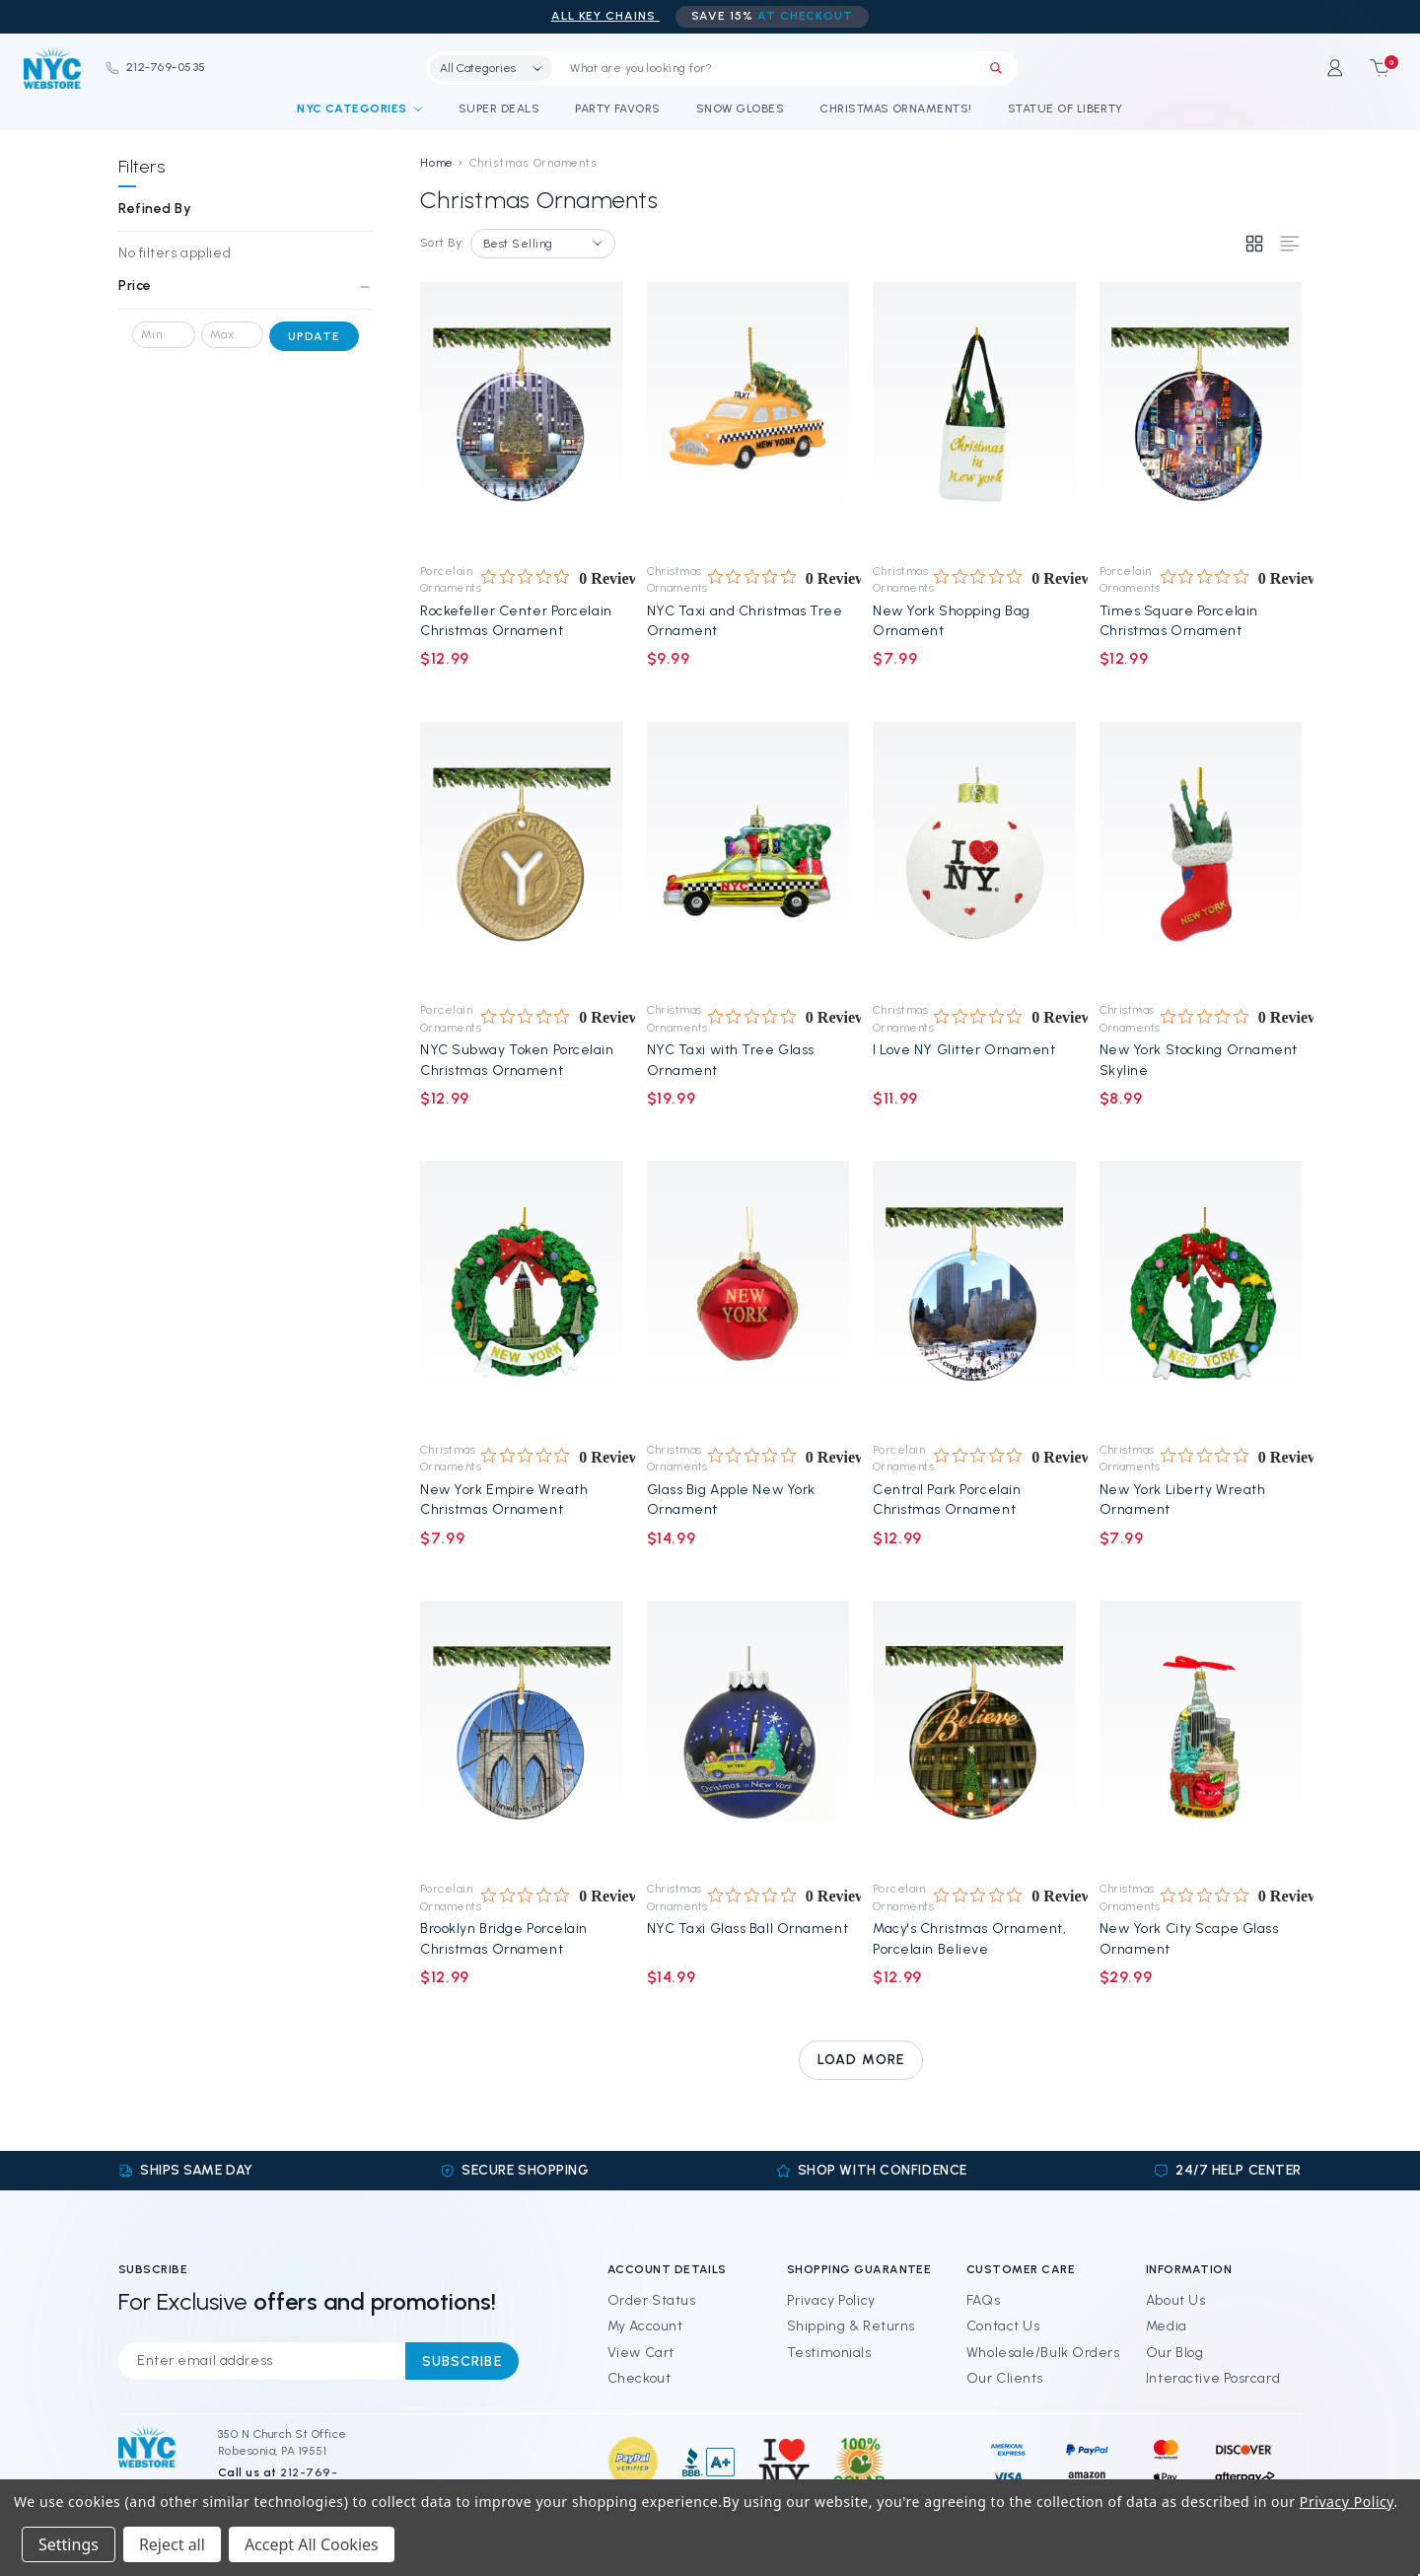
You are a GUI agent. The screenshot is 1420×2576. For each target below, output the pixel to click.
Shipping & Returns (851, 2326)
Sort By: (442, 243)
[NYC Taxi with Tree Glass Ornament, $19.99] (747, 856)
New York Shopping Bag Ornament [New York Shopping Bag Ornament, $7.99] (951, 621)
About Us (1175, 2300)
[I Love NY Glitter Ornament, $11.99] (974, 856)
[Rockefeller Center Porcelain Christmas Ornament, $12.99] (521, 416)
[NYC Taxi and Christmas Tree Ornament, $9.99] (747, 416)
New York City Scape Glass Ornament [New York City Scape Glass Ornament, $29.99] (1189, 1938)
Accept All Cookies (312, 2544)
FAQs (983, 2300)
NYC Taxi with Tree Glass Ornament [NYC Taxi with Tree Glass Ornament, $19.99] (731, 1059)
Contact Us (1003, 2326)
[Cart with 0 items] (1372, 68)
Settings (68, 2544)
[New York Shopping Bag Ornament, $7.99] (974, 416)
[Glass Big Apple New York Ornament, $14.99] (747, 1295)
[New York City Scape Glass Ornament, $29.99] (1200, 1735)
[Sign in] (1331, 68)
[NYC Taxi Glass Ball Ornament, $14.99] (747, 1735)
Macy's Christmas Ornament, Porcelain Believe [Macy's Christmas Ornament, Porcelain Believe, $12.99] (970, 1938)
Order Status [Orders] (651, 2300)
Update (314, 336)
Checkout (639, 2378)
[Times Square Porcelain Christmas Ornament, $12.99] (1200, 416)
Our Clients (1004, 2378)
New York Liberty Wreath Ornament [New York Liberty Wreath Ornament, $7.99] (1183, 1499)
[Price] (245, 293)
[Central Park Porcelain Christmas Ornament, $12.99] (974, 1295)
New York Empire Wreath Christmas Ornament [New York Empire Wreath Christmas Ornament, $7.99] (504, 1499)
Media (1166, 2326)
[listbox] (542, 244)
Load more (860, 2059)
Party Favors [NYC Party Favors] (618, 108)
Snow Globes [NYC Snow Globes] (740, 108)
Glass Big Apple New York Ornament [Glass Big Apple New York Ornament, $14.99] (731, 1499)
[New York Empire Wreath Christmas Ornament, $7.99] (521, 1295)
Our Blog (1174, 2352)
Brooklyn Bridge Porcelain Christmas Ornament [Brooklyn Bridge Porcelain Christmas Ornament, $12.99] (504, 1938)
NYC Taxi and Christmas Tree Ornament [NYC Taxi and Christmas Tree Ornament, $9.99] (745, 621)
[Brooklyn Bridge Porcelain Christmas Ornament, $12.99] (521, 1735)
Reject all (172, 2544)
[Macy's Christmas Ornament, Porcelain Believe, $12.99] (974, 1735)
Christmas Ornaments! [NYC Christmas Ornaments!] (895, 108)
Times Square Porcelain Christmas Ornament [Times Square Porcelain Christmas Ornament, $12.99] (1179, 621)
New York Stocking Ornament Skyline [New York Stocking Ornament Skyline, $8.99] (1199, 1059)
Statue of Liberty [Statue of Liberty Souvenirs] (1065, 108)
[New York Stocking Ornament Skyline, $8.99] (1200, 856)
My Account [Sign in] (645, 2326)
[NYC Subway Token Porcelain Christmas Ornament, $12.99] (521, 856)
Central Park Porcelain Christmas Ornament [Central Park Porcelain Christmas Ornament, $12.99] (947, 1499)
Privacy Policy (831, 2300)
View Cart (640, 2352)
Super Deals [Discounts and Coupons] (499, 108)
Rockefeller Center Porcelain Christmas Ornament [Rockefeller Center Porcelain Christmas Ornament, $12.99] (516, 621)
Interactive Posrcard (1213, 2378)
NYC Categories (360, 108)
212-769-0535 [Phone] (155, 67)
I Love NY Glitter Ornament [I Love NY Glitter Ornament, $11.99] (964, 1049)
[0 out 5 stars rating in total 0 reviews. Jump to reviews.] (563, 578)
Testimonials (829, 2352)
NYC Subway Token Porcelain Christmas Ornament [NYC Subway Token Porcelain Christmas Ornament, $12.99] (517, 1059)
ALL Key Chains (605, 16)
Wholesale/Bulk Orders (1043, 2352)
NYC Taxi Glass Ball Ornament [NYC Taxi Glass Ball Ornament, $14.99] (748, 1928)
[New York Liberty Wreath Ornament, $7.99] (1200, 1295)
